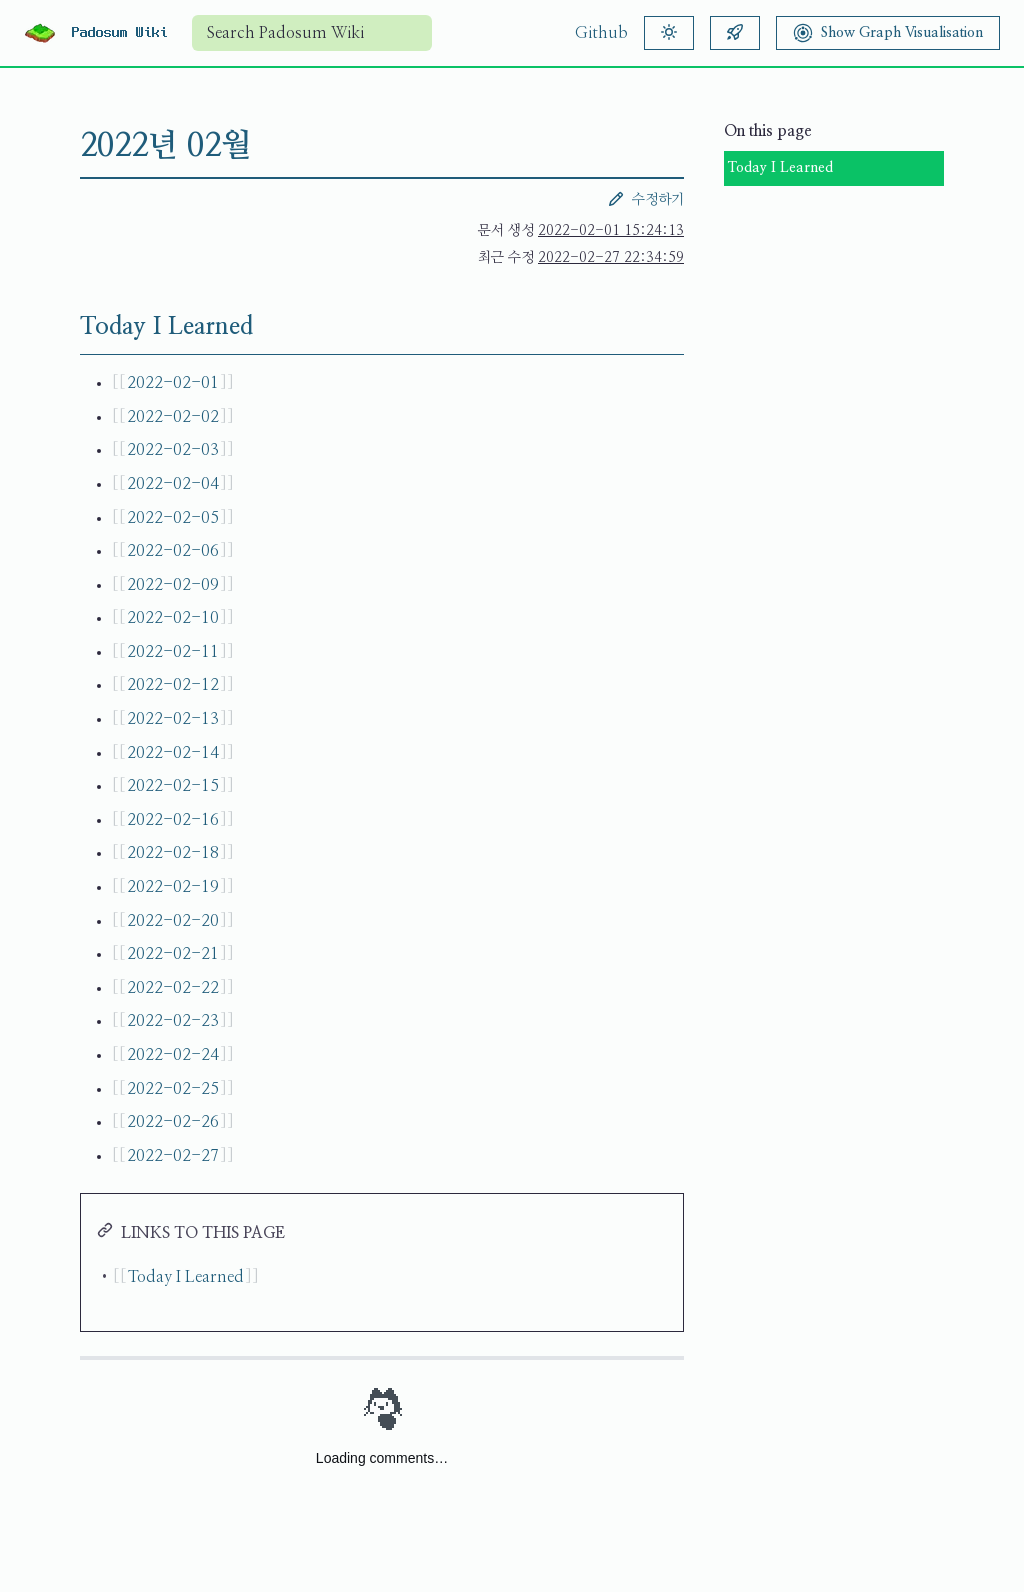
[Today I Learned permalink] (64, 327)
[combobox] (312, 33)
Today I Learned (780, 168)
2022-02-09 (173, 585)
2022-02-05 (173, 518)
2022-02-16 (173, 820)
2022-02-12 (173, 685)
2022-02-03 (173, 450)
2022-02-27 (173, 1156)
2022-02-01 (173, 383)
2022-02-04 (173, 484)
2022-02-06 (173, 551)
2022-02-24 (173, 1055)
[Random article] (735, 33)
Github (601, 33)
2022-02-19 (173, 887)
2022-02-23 (173, 1021)
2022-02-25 (173, 1089)
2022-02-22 (173, 988)
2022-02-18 (173, 853)
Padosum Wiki (120, 33)
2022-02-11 (173, 652)
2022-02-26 (173, 1122)
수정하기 (646, 199)
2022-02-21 (173, 954)
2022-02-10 (173, 618)
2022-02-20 (173, 921)
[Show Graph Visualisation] (888, 33)
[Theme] (669, 33)
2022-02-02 (173, 417)
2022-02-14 (173, 753)
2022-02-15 (173, 786)
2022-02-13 (173, 719)
